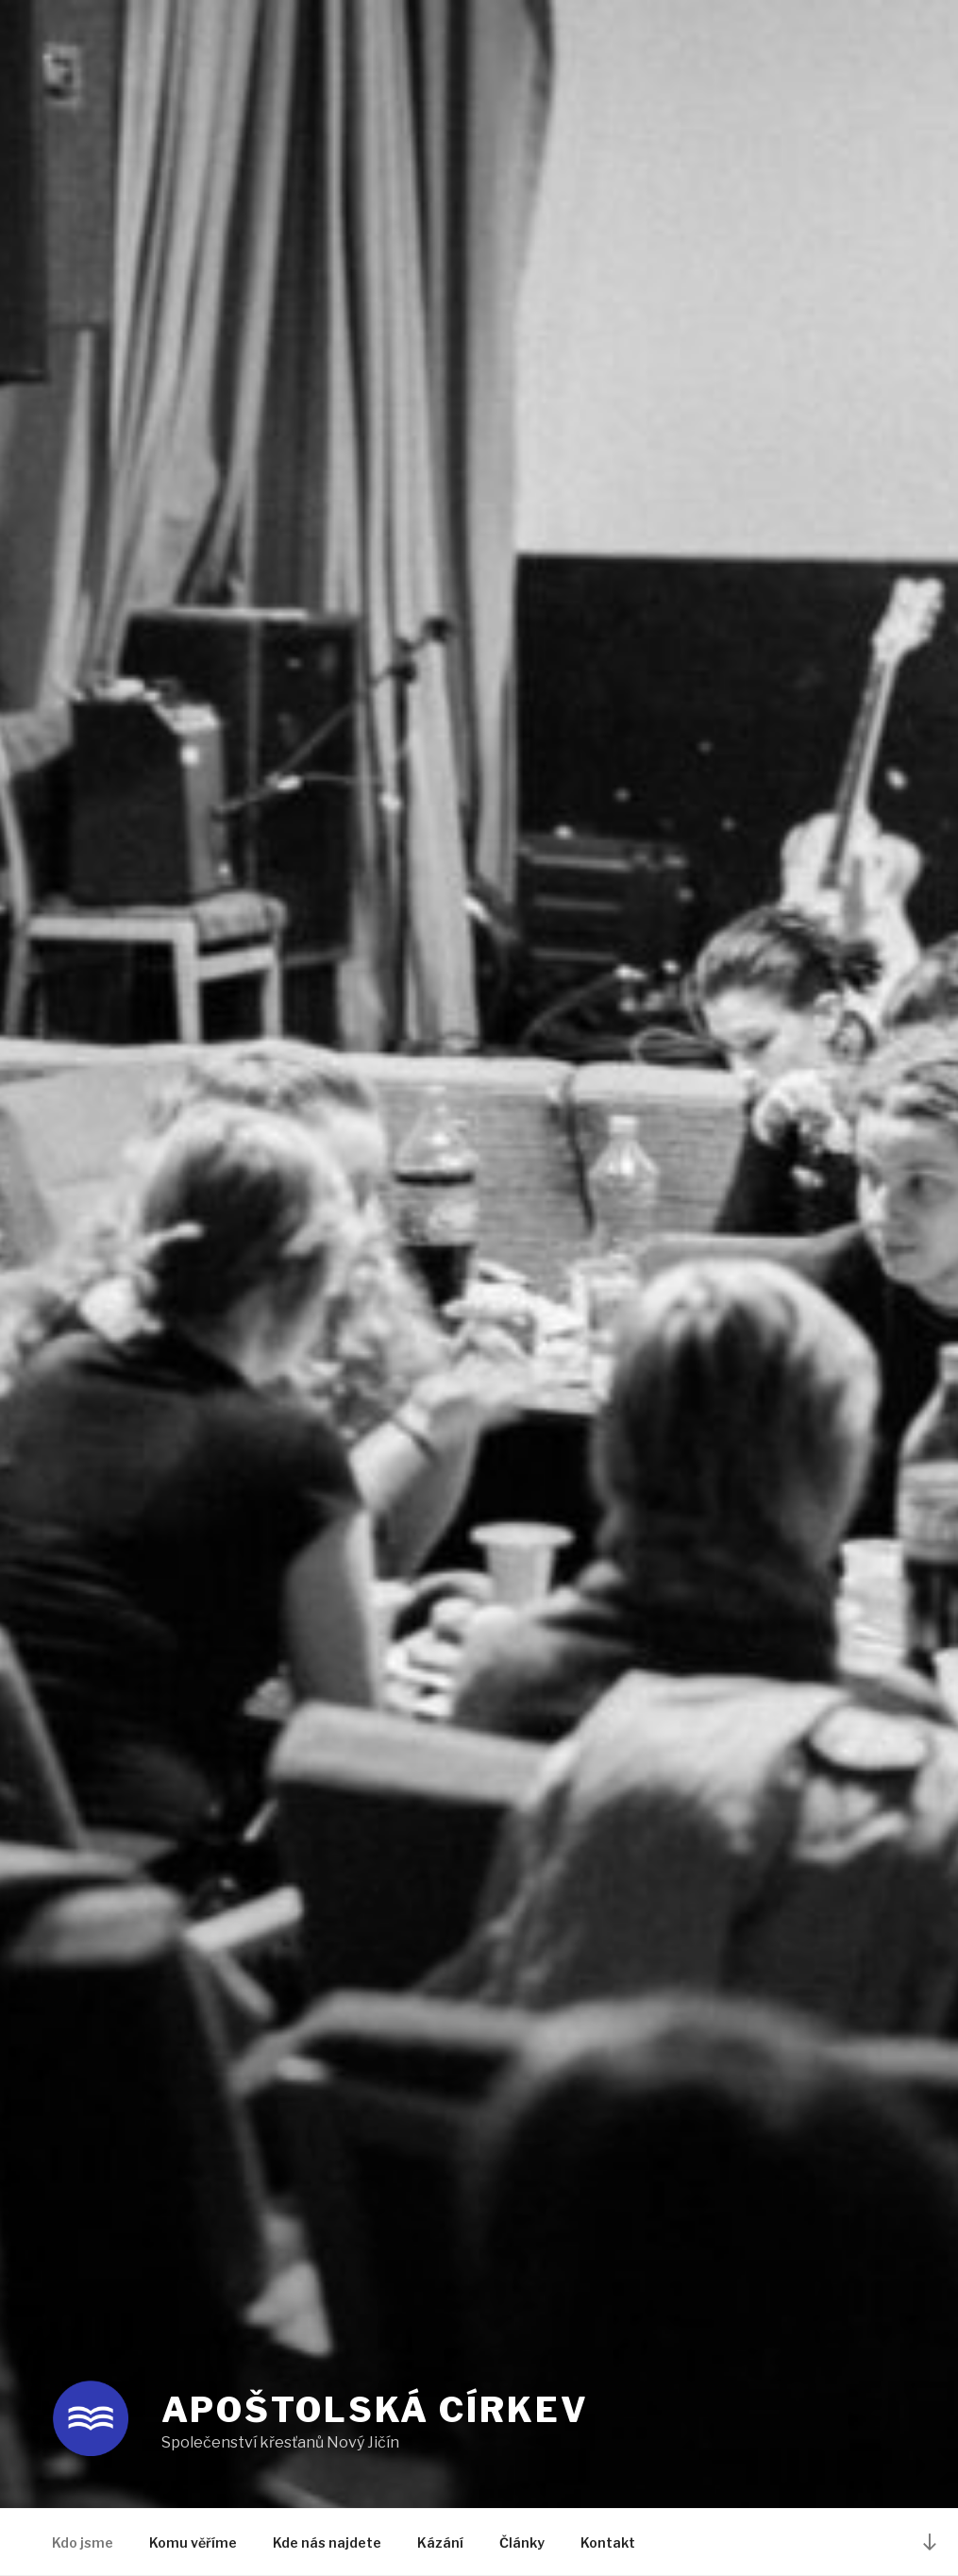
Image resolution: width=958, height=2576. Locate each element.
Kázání (440, 2542)
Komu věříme (193, 2542)
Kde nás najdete (327, 2542)
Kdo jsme (82, 2542)
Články (522, 2542)
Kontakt (607, 2542)
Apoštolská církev (375, 2410)
